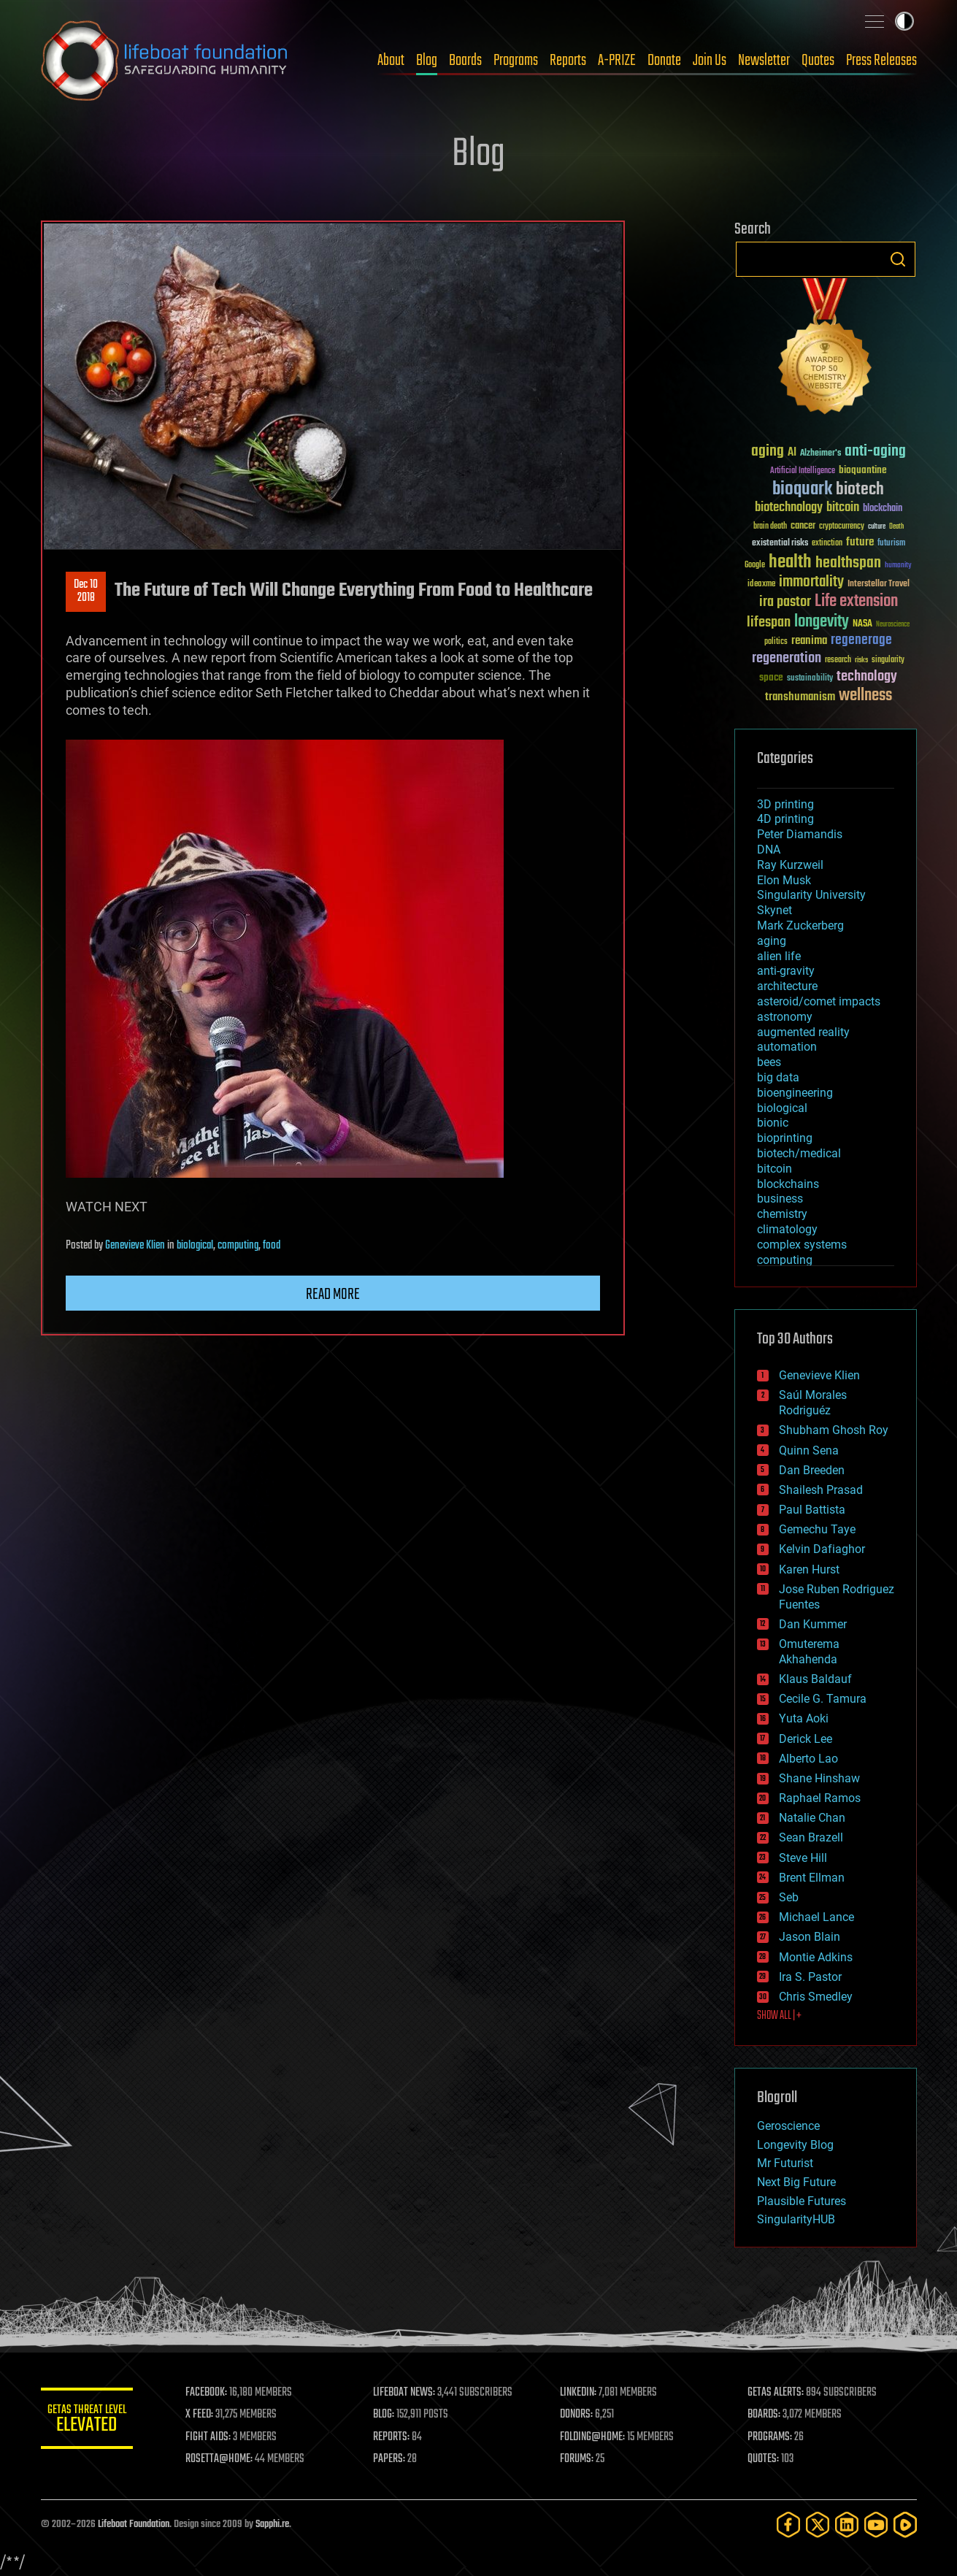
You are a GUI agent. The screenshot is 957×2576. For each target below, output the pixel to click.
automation (787, 1047)
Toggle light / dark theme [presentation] (904, 21)
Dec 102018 (86, 591)
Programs (515, 60)
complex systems (802, 1244)
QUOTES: (765, 2459)
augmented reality (803, 1032)
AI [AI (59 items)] (792, 453)
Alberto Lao (808, 1759)
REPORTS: (398, 2437)
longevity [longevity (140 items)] (821, 622)
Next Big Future (796, 2182)
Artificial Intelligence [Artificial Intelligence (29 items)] (802, 471)
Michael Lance (816, 1917)
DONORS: (581, 2414)
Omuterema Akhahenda (809, 1651)
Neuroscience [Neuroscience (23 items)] (893, 625)
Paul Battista (812, 1510)
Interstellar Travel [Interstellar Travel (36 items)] (879, 584)
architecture (787, 986)
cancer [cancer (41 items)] (803, 526)
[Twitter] (817, 2524)
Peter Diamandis (799, 834)
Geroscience (788, 2126)
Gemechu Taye (817, 1529)
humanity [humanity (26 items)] (898, 565)
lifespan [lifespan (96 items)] (769, 622)
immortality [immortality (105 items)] (811, 582)
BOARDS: (766, 2414)
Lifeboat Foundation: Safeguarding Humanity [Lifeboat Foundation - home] (165, 60)
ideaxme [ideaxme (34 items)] (761, 585)
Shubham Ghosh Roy (833, 1430)
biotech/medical (799, 1153)
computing (238, 1245)
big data (778, 1077)
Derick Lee (805, 1739)
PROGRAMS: (772, 2437)
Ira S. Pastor (810, 1977)
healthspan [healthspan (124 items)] (848, 563)
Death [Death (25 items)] (896, 527)
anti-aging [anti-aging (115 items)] (875, 451)
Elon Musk (784, 880)
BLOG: (390, 2414)
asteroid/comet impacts (818, 1001)
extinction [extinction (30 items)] (827, 543)
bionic (772, 1123)
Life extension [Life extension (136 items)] (856, 601)
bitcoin (774, 1169)
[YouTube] (876, 2524)
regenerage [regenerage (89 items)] (861, 640)
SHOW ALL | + (779, 2015)
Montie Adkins (816, 1957)
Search (897, 259)
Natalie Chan (812, 1818)
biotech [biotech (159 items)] (860, 489)
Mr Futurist (785, 2163)
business (780, 1198)
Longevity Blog (795, 2145)
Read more (333, 1294)
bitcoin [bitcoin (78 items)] (842, 507)
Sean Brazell (811, 1837)
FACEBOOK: (216, 2392)
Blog (426, 60)
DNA (768, 849)
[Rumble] (905, 2524)
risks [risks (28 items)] (861, 660)
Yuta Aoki (804, 1718)
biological (195, 1245)
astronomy (784, 1017)
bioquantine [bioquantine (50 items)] (863, 470)
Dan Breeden (812, 1470)
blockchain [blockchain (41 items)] (882, 509)
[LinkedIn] (846, 2524)
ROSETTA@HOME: (229, 2459)
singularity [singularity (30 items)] (888, 660)
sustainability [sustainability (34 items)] (810, 679)
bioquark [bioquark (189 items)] (802, 489)
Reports (568, 60)
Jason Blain (809, 1937)
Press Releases (881, 60)
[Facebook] (788, 2524)
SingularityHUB (796, 2219)
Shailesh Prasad (821, 1490)
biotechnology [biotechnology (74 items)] (789, 507)
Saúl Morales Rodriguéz (813, 1402)
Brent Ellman (812, 1878)
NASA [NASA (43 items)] (862, 624)
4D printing (785, 819)
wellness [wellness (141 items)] (865, 695)
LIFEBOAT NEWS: (411, 2392)
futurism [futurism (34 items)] (891, 544)
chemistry (782, 1214)
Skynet (774, 910)
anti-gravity (786, 971)
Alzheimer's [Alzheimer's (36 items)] (820, 453)
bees (769, 1062)
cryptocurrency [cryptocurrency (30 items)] (841, 527)
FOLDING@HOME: (597, 2437)
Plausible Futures (801, 2201)
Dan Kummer (813, 1624)
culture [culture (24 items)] (876, 527)
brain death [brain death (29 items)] (770, 527)
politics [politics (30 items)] (776, 642)
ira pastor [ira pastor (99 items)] (785, 602)
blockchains (788, 1184)
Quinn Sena (809, 1450)
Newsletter (764, 60)
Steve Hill (803, 1858)
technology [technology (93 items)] (867, 677)
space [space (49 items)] (771, 677)
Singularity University (811, 895)
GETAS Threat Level (92, 2421)
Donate (664, 60)
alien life (779, 956)
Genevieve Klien (135, 1245)
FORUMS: (582, 2459)
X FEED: (209, 2414)
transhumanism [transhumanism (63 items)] (800, 697)
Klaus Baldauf (815, 1679)
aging (771, 941)
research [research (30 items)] (838, 660)
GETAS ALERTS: (778, 2392)
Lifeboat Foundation (133, 2524)
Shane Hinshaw (819, 1778)
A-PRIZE (617, 60)
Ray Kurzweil (790, 865)
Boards (465, 60)
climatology (787, 1229)
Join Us (709, 60)
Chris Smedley (816, 1997)
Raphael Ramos (820, 1798)
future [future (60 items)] (860, 542)
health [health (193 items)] (790, 562)
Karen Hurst (809, 1569)
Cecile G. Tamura (822, 1699)
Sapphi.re (272, 2524)
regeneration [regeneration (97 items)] (786, 658)
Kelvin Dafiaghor (822, 1549)
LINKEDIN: (583, 2392)
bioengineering (795, 1093)
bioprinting (784, 1138)
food (271, 1245)
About (390, 60)
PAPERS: (396, 2459)
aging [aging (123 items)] (767, 451)
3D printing (785, 804)
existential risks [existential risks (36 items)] (780, 543)
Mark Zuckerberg (800, 925)
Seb (789, 1897)
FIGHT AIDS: (218, 2437)
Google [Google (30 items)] (755, 565)
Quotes (818, 60)
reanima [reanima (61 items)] (809, 641)
